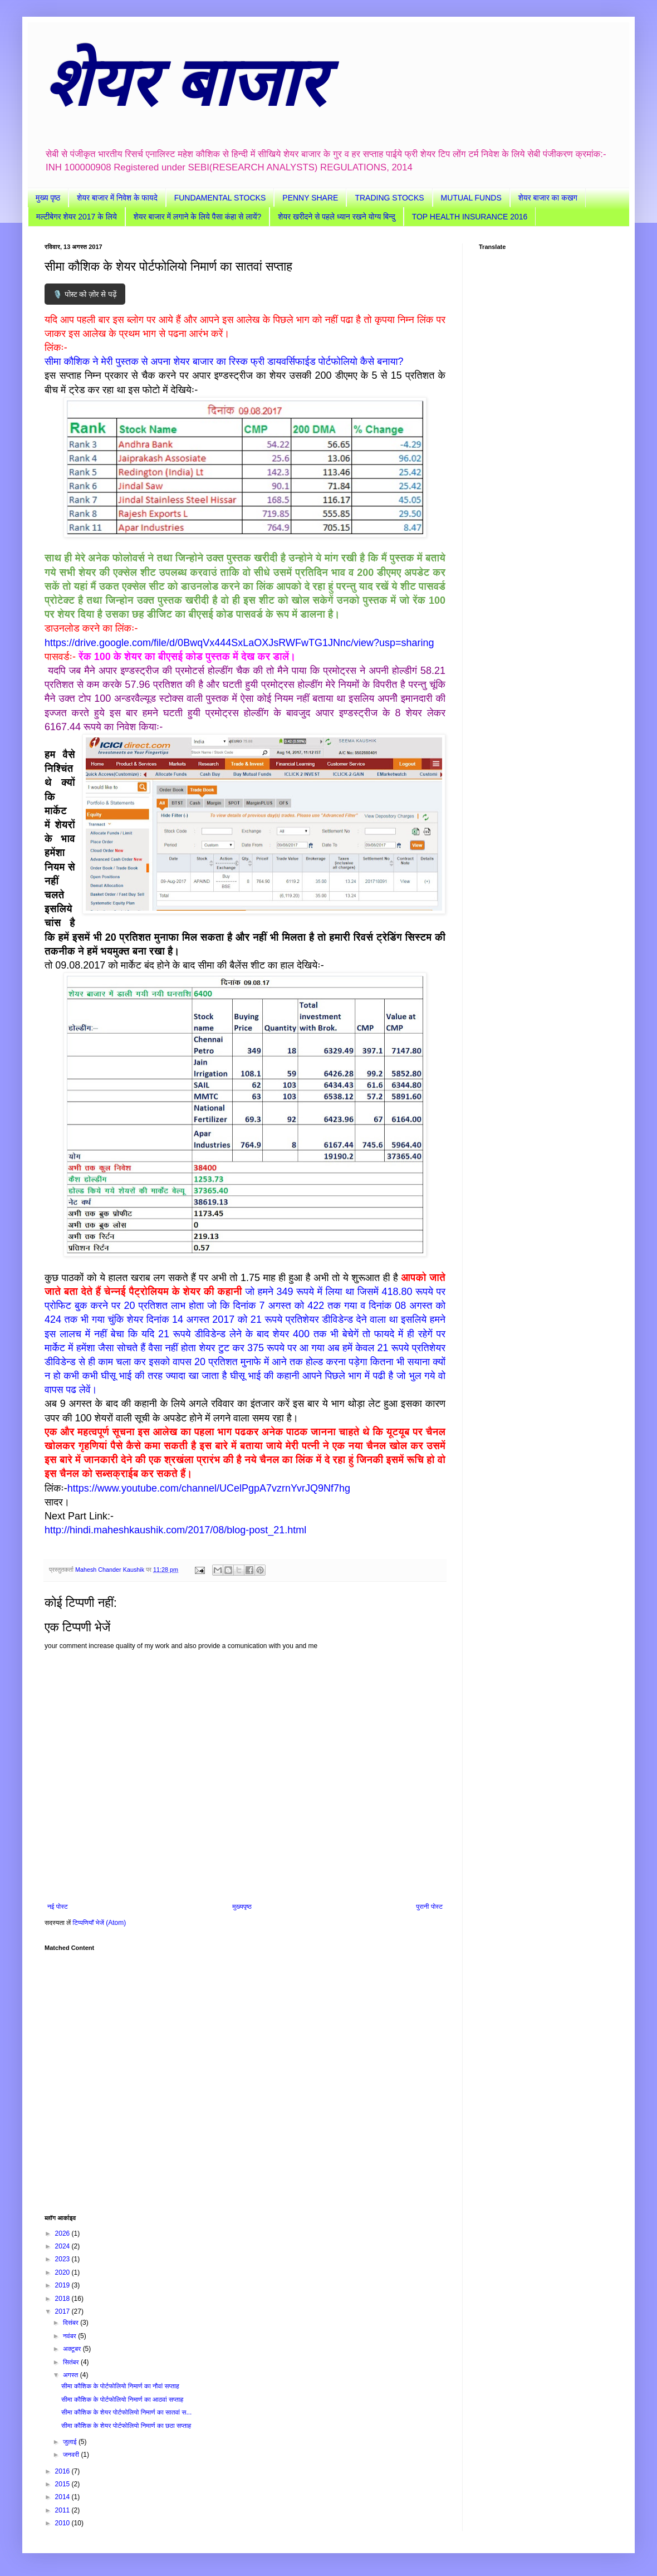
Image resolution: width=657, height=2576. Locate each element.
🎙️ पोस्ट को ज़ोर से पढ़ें (85, 294)
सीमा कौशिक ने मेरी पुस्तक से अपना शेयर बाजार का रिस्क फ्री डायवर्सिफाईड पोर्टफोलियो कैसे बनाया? (224, 361)
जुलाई (71, 2442)
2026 (63, 2233)
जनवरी (72, 2454)
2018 (63, 2299)
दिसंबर (71, 2322)
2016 (63, 2471)
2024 (63, 2246)
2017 (63, 2311)
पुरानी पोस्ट (429, 1906)
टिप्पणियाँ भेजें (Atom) (99, 1923)
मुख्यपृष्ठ (241, 1906)
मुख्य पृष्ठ (48, 197)
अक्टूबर (73, 2349)
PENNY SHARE (310, 197)
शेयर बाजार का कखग (547, 197)
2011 (63, 2510)
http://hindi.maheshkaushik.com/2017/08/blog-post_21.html (175, 1530)
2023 (63, 2259)
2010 (63, 2523)
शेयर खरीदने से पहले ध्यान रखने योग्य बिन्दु (336, 216)
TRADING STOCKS (389, 197)
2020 (63, 2272)
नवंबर (70, 2336)
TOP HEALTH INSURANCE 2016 (470, 216)
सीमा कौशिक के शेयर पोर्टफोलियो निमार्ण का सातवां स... (126, 2412)
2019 (63, 2285)
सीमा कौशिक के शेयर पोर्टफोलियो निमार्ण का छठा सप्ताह (126, 2426)
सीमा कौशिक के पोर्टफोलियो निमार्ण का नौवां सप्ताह (120, 2386)
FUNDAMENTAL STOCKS (220, 197)
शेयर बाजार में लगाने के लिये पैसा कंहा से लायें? (197, 216)
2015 (63, 2484)
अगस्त (71, 2375)
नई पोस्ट (57, 1906)
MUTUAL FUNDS (471, 197)
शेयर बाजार (185, 82)
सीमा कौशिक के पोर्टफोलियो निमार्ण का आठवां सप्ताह (122, 2399)
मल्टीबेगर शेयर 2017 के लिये (76, 216)
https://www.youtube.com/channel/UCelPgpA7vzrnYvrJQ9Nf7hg (208, 1488)
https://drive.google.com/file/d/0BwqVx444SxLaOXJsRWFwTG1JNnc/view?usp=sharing (239, 642)
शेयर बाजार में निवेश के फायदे (117, 197)
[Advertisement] (245, 2077)
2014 (63, 2497)
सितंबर (72, 2362)
